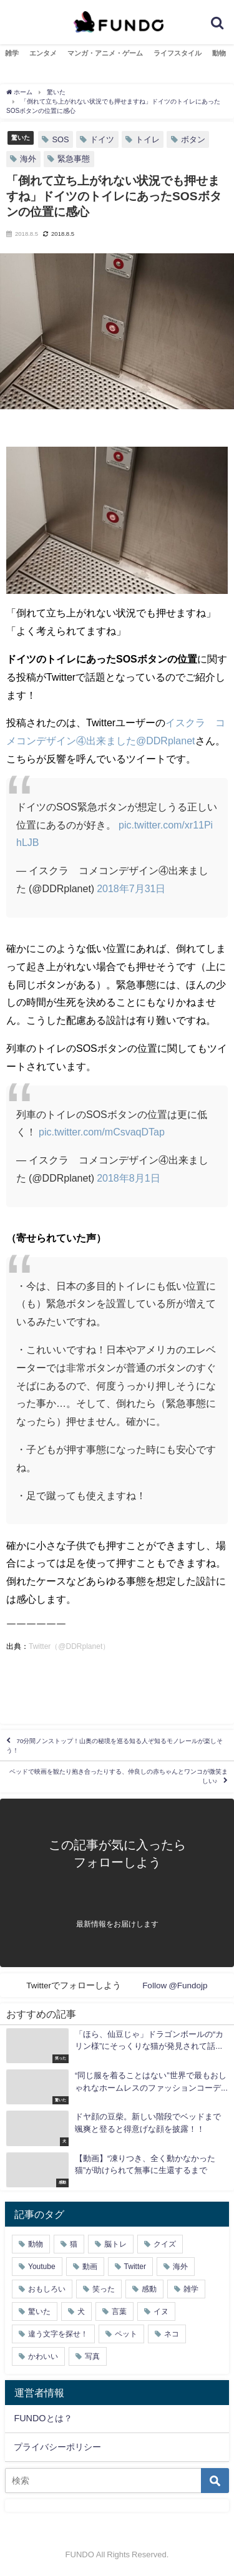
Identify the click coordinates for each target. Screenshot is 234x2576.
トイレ (147, 139)
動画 (89, 2266)
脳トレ (115, 2244)
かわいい (43, 2356)
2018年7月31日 (131, 888)
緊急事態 (73, 159)
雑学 (12, 53)
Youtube (42, 2266)
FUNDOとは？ (43, 2418)
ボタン (193, 139)
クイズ (165, 2244)
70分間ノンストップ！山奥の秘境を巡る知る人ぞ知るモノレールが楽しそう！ (114, 1745)
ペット (126, 2334)
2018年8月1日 (128, 1178)
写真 (92, 2356)
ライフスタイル (178, 53)
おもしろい (47, 2289)
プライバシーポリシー (57, 2446)
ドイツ (102, 139)
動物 (219, 53)
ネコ (171, 2334)
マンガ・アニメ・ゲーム (105, 53)
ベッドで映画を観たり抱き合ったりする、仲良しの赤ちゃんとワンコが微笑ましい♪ (118, 1776)
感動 (149, 2289)
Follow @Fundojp (175, 1985)
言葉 (119, 2311)
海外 (28, 159)
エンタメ (43, 53)
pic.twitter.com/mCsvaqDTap (102, 1132)
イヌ (161, 2311)
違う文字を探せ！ (58, 2334)
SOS (60, 139)
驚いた (20, 137)
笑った (103, 2289)
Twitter (135, 2266)
